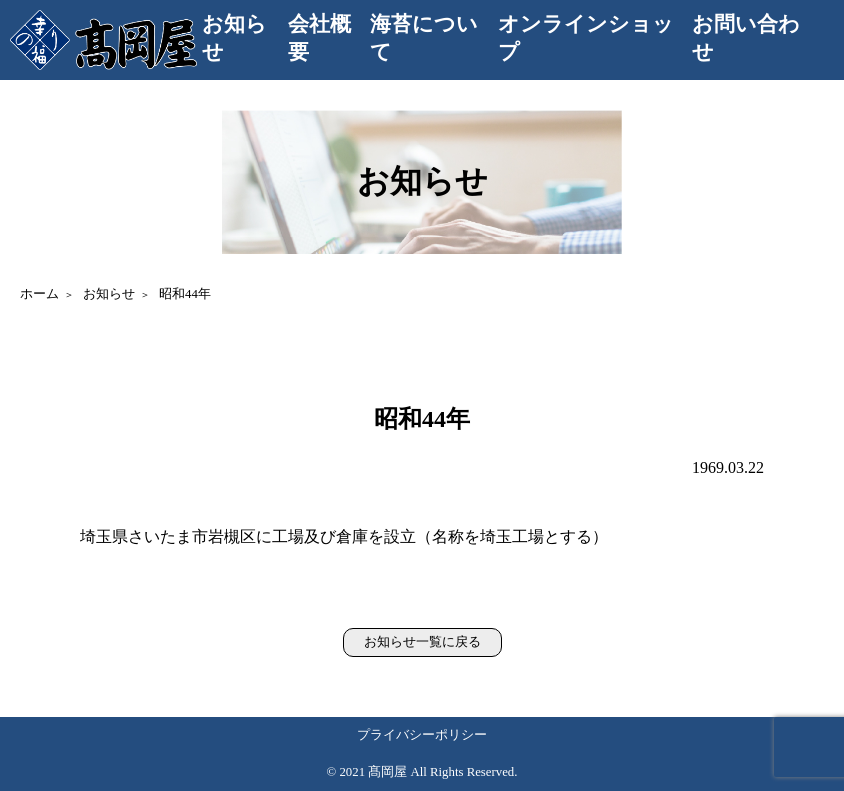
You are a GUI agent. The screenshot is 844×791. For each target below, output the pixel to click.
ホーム (39, 294)
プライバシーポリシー (422, 735)
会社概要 (319, 37)
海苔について (424, 37)
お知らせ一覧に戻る (422, 642)
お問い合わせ (746, 37)
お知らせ (234, 37)
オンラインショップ (586, 37)
